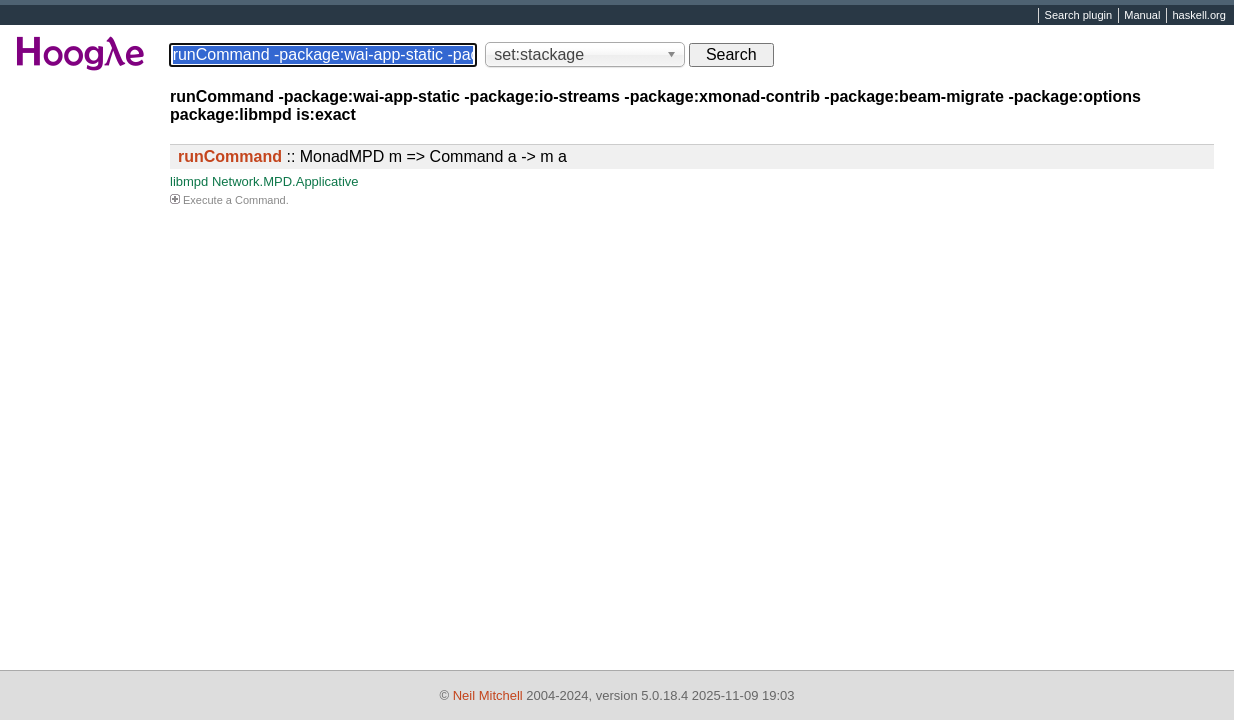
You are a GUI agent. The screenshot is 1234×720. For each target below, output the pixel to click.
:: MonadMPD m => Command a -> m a (372, 156)
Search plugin (1079, 16)
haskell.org (1198, 16)
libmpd (189, 181)
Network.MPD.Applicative (285, 181)
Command (260, 200)
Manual (1142, 16)
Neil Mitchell (488, 695)
